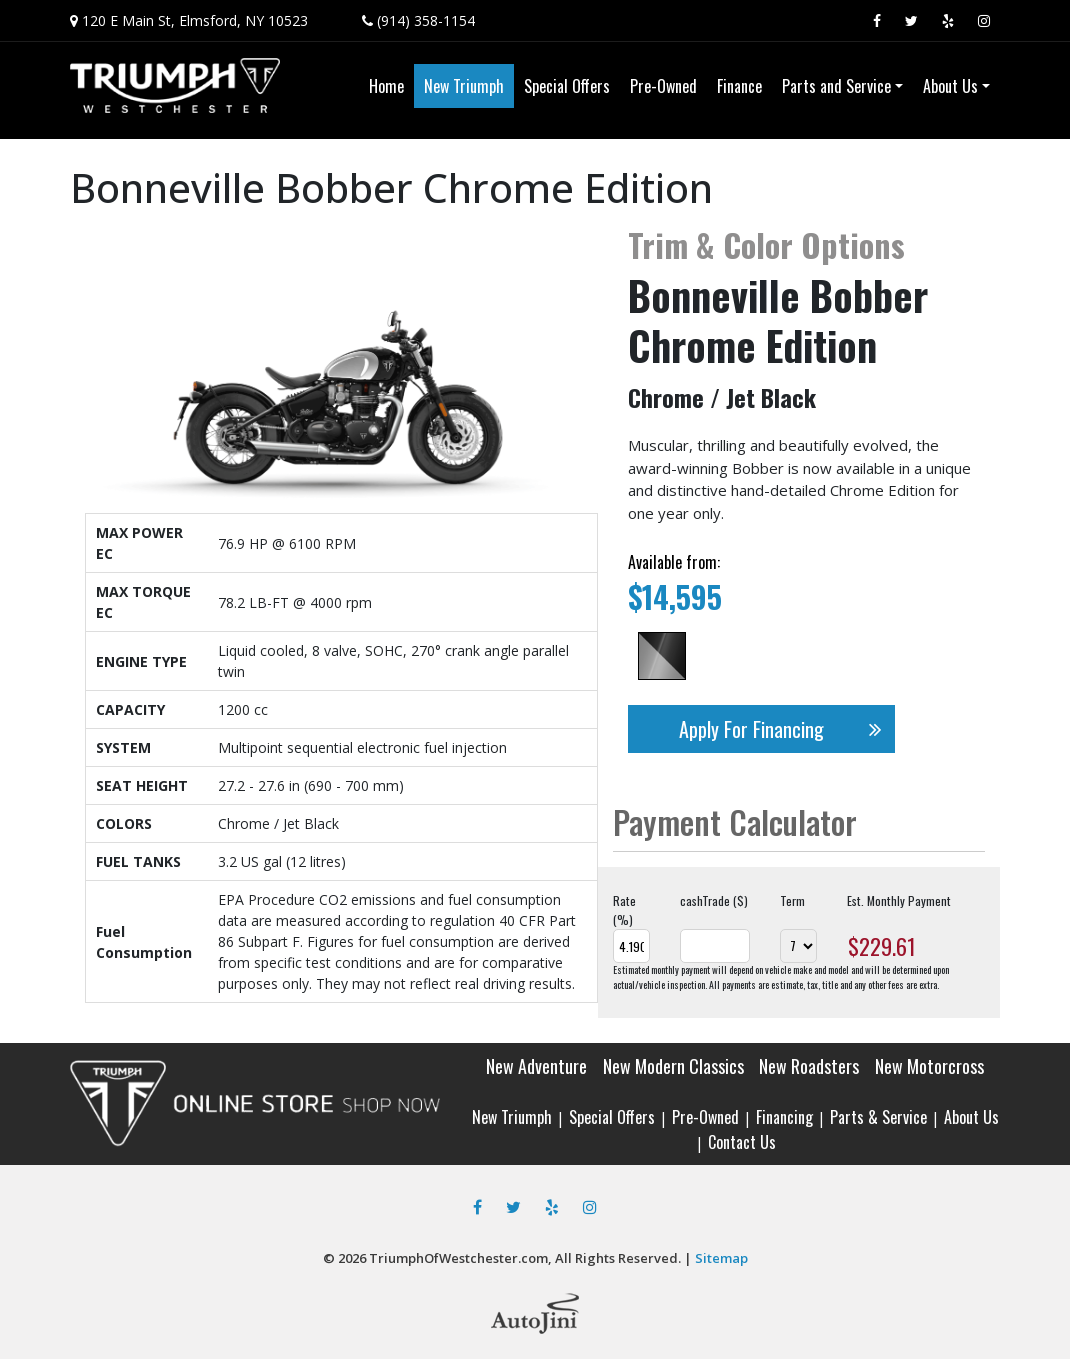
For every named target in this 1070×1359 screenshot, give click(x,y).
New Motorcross (929, 1066)
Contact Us (742, 1142)
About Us (971, 1117)
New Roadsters (809, 1066)
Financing (784, 1117)
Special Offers (612, 1117)
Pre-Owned (705, 1117)
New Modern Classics (673, 1066)
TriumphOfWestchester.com (458, 1258)
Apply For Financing (786, 729)
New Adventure (536, 1066)
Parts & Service (878, 1117)
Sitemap (721, 1258)
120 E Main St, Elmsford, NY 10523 (195, 20)
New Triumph (512, 1117)
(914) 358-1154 (426, 20)
